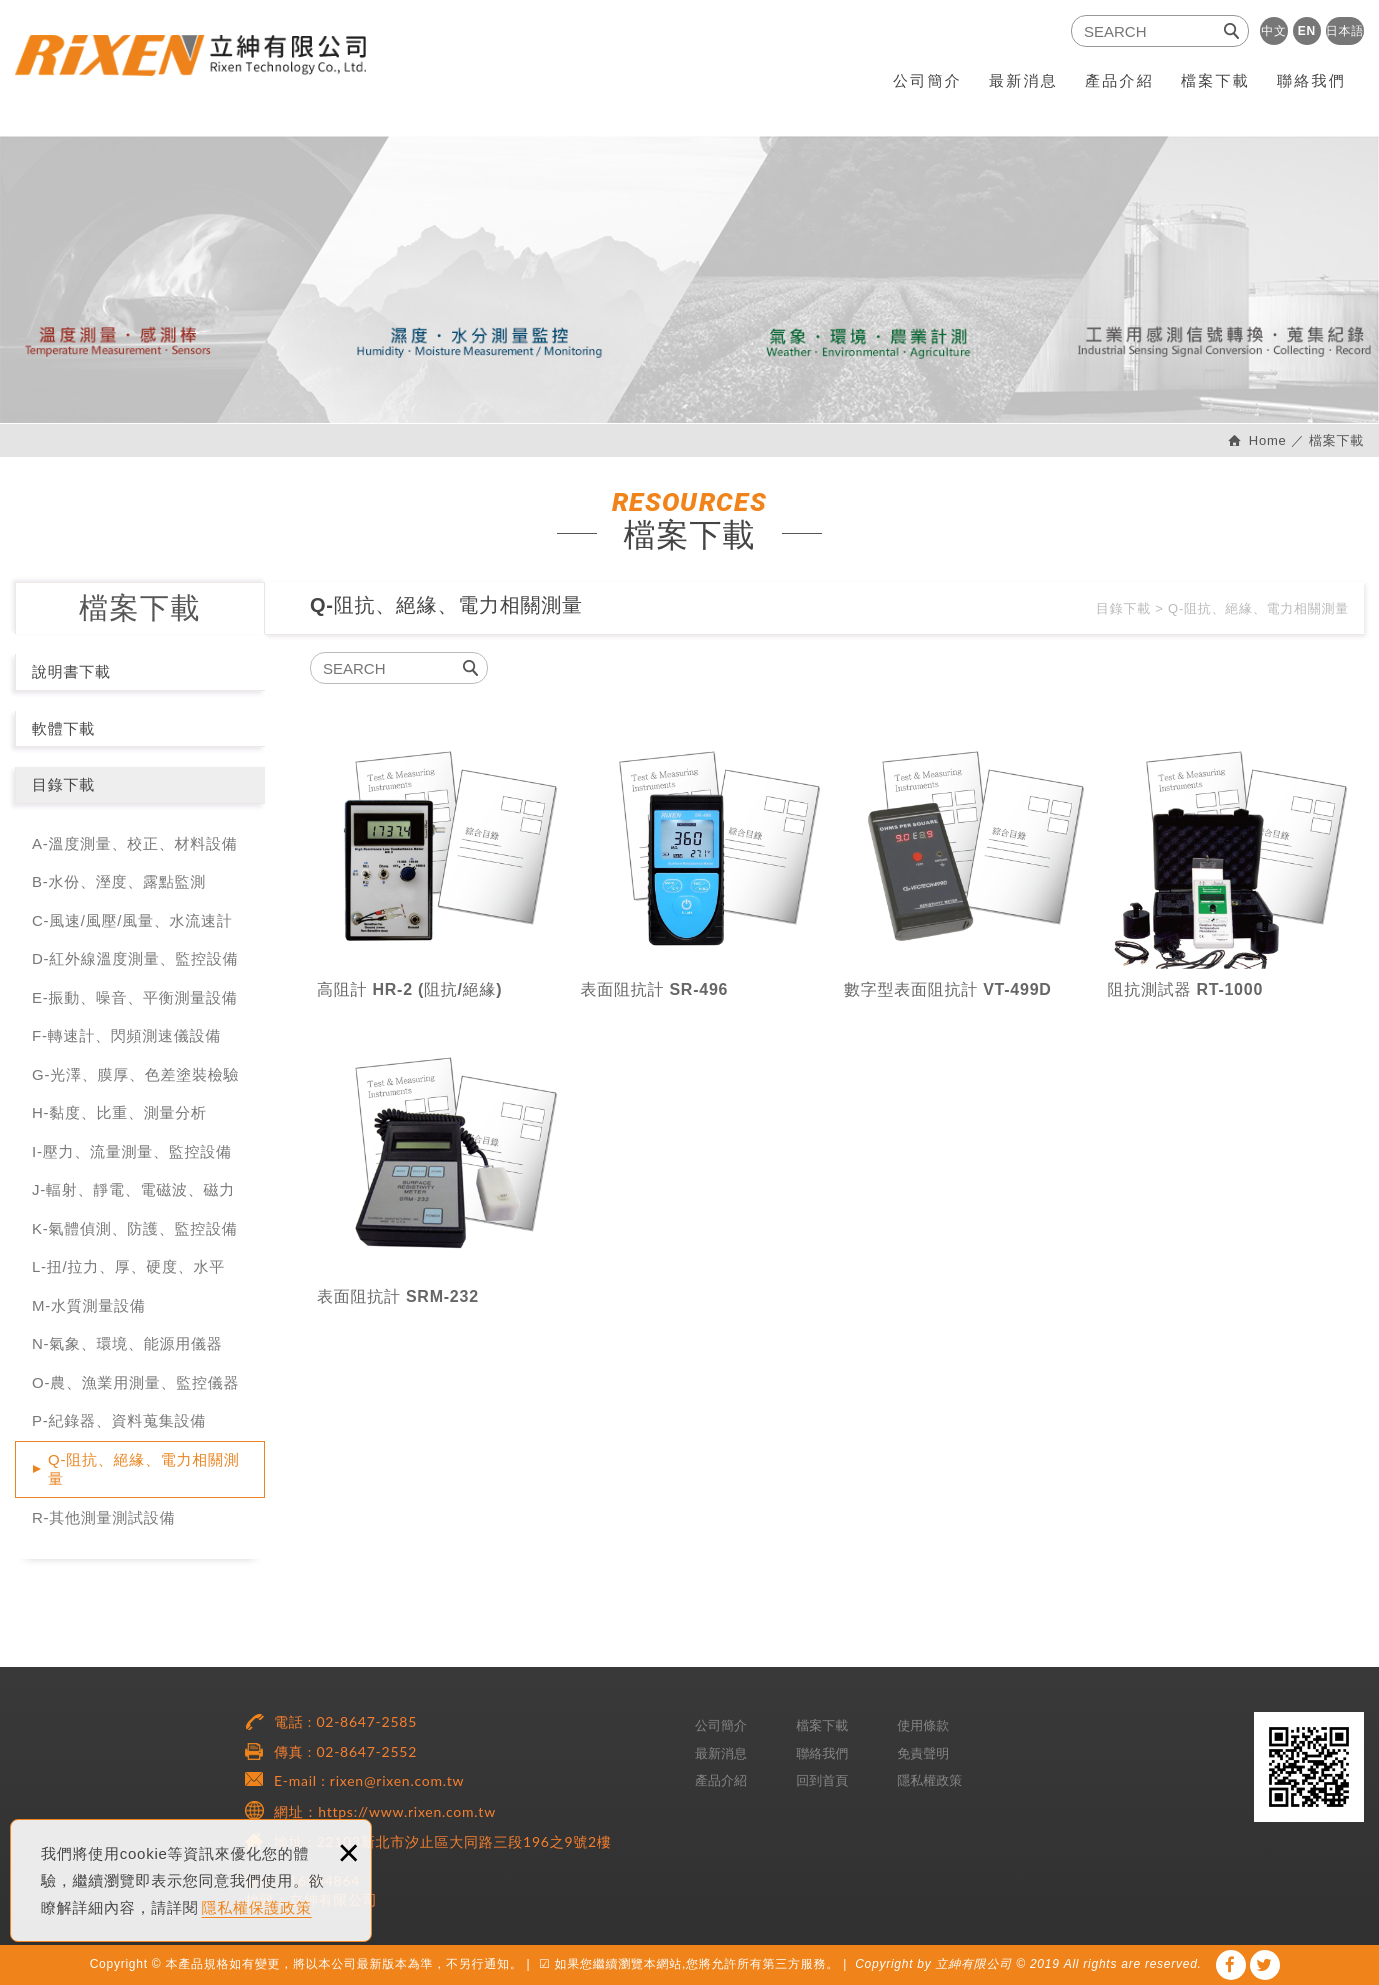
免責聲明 (923, 1753)
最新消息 (1023, 80)
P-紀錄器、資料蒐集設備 (119, 1420)
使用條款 (923, 1725)
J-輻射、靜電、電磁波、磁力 (133, 1189)
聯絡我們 (1311, 80)
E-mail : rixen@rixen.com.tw (369, 1780)
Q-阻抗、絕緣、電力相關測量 (143, 1469)
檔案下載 (1215, 80)
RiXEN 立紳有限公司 (209, 67)
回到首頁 (822, 1780)
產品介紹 (1119, 80)
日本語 (1345, 31)
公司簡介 (927, 80)
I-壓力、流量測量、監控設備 (132, 1151)
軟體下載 (63, 728)
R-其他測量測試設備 (103, 1517)
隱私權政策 (929, 1780)
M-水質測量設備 (89, 1305)
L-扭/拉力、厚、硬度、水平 (128, 1266)
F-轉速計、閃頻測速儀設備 (126, 1035)
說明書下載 (71, 671)
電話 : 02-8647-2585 (345, 1721)
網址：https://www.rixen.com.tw (385, 1811)
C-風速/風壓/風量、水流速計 (132, 920)
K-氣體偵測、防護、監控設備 (135, 1228)
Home (1265, 440)
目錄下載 (63, 784)
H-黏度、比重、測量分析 (119, 1112)
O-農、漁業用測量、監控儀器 (135, 1382)
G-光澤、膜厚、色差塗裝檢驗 (135, 1074)
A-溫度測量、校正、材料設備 (135, 843)
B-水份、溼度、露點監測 (119, 881)
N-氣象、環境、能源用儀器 (127, 1343)
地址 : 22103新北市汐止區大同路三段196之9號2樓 (443, 1841)
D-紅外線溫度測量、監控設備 (135, 958)
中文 (1274, 31)
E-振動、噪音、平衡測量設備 (135, 997)
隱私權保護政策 (257, 1907)
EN (1307, 31)
